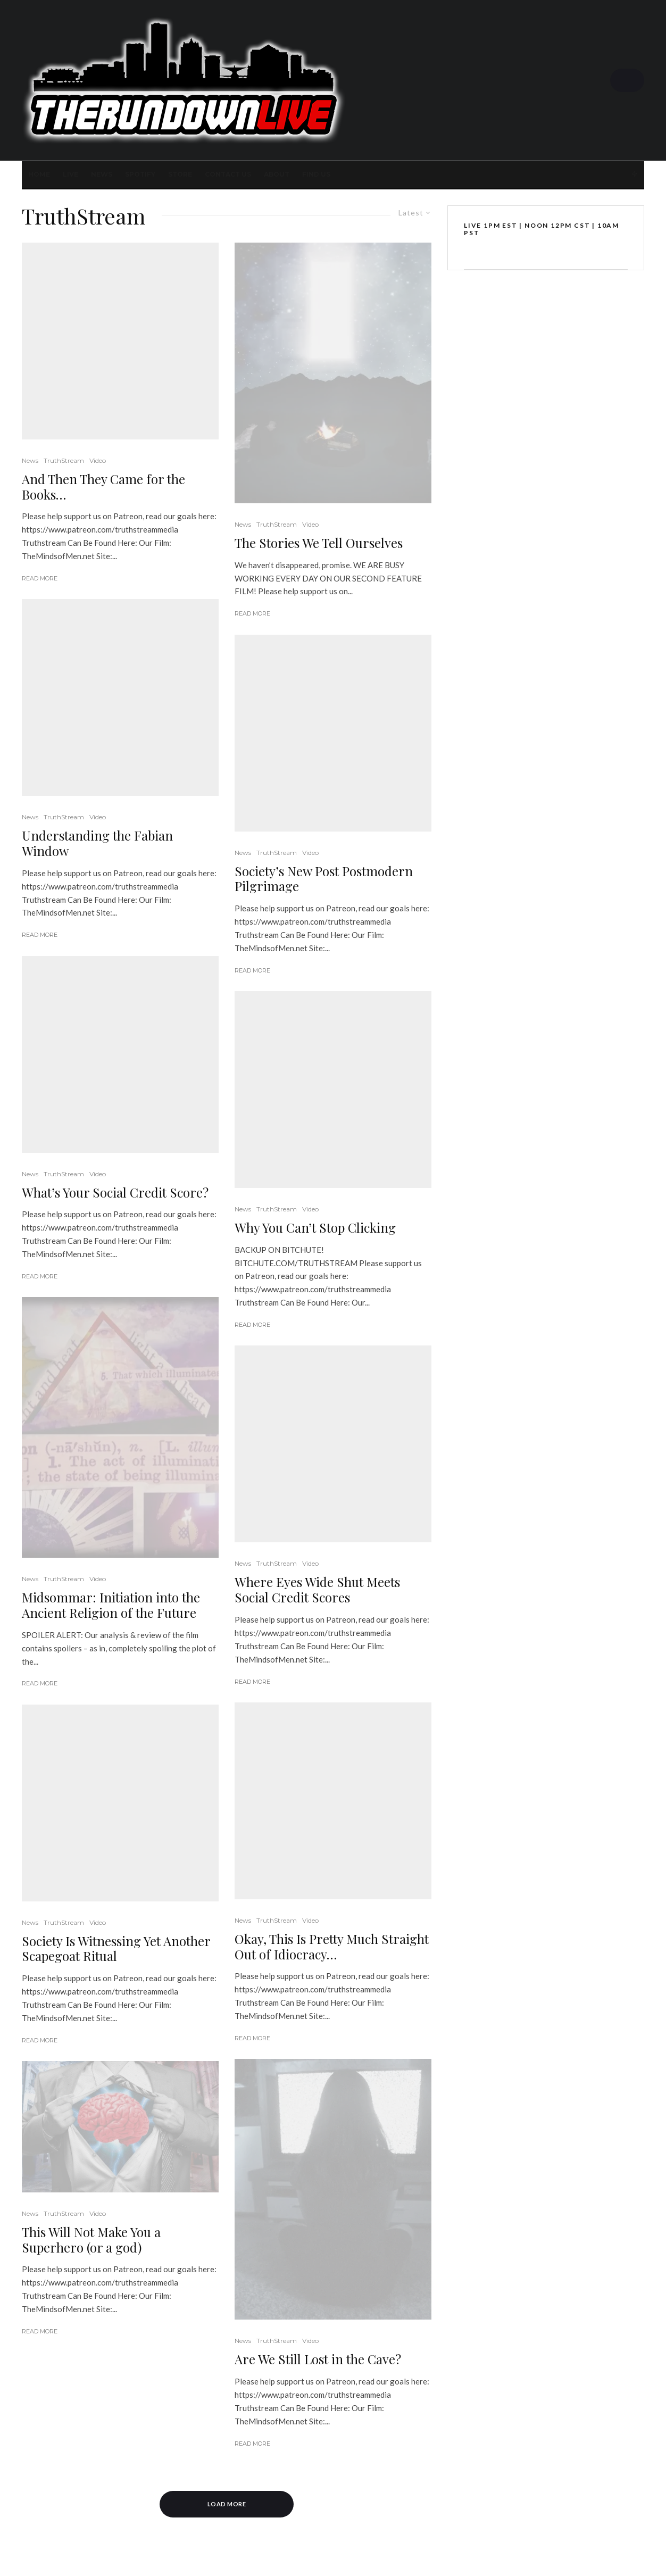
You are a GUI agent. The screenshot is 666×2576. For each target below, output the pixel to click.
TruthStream (64, 460)
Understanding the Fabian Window (97, 843)
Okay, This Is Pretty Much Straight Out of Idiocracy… (332, 1946)
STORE (180, 174)
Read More (39, 578)
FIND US (316, 174)
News (101, 174)
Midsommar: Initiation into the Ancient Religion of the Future (111, 1605)
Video (97, 460)
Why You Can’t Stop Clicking (315, 1227)
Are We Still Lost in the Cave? (318, 2359)
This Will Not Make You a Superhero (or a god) (91, 2239)
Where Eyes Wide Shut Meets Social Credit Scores (317, 1589)
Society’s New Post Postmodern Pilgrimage (324, 878)
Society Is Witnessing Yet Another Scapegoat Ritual (116, 1948)
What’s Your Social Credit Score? (115, 1192)
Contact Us (228, 174)
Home (39, 174)
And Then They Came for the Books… (103, 486)
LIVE (70, 174)
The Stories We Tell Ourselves (319, 543)
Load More (226, 2503)
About (276, 174)
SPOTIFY (140, 174)
